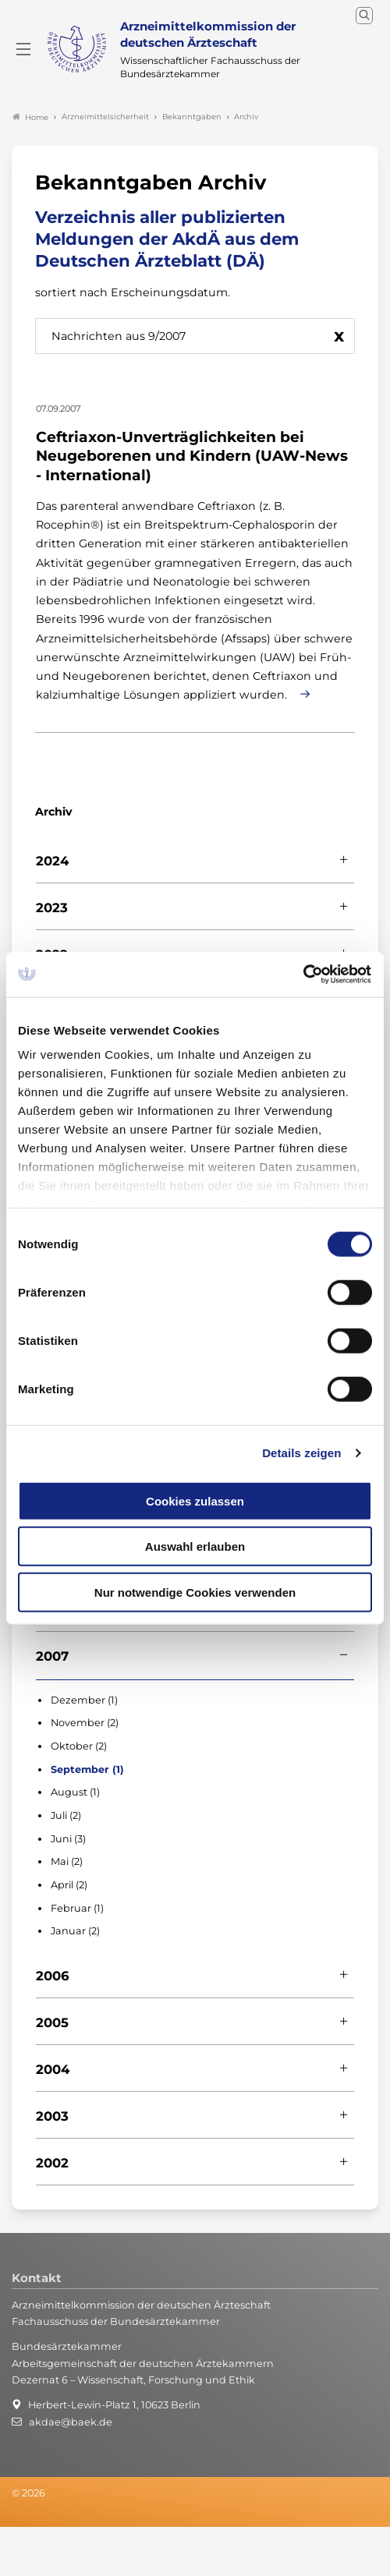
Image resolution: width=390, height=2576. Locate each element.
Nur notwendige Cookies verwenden (195, 1591)
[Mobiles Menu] (23, 50)
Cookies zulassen (195, 1500)
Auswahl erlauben (195, 1546)
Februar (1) (77, 1909)
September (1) (87, 1770)
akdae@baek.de (70, 2423)
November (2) (85, 1724)
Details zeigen (301, 1453)
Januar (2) (75, 1932)
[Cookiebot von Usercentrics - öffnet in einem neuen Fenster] (304, 974)
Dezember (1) (84, 1701)
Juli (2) (66, 1816)
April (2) (69, 1885)
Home (30, 118)
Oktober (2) (79, 1747)
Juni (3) (68, 1839)
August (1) (75, 1793)
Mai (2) (67, 1863)
